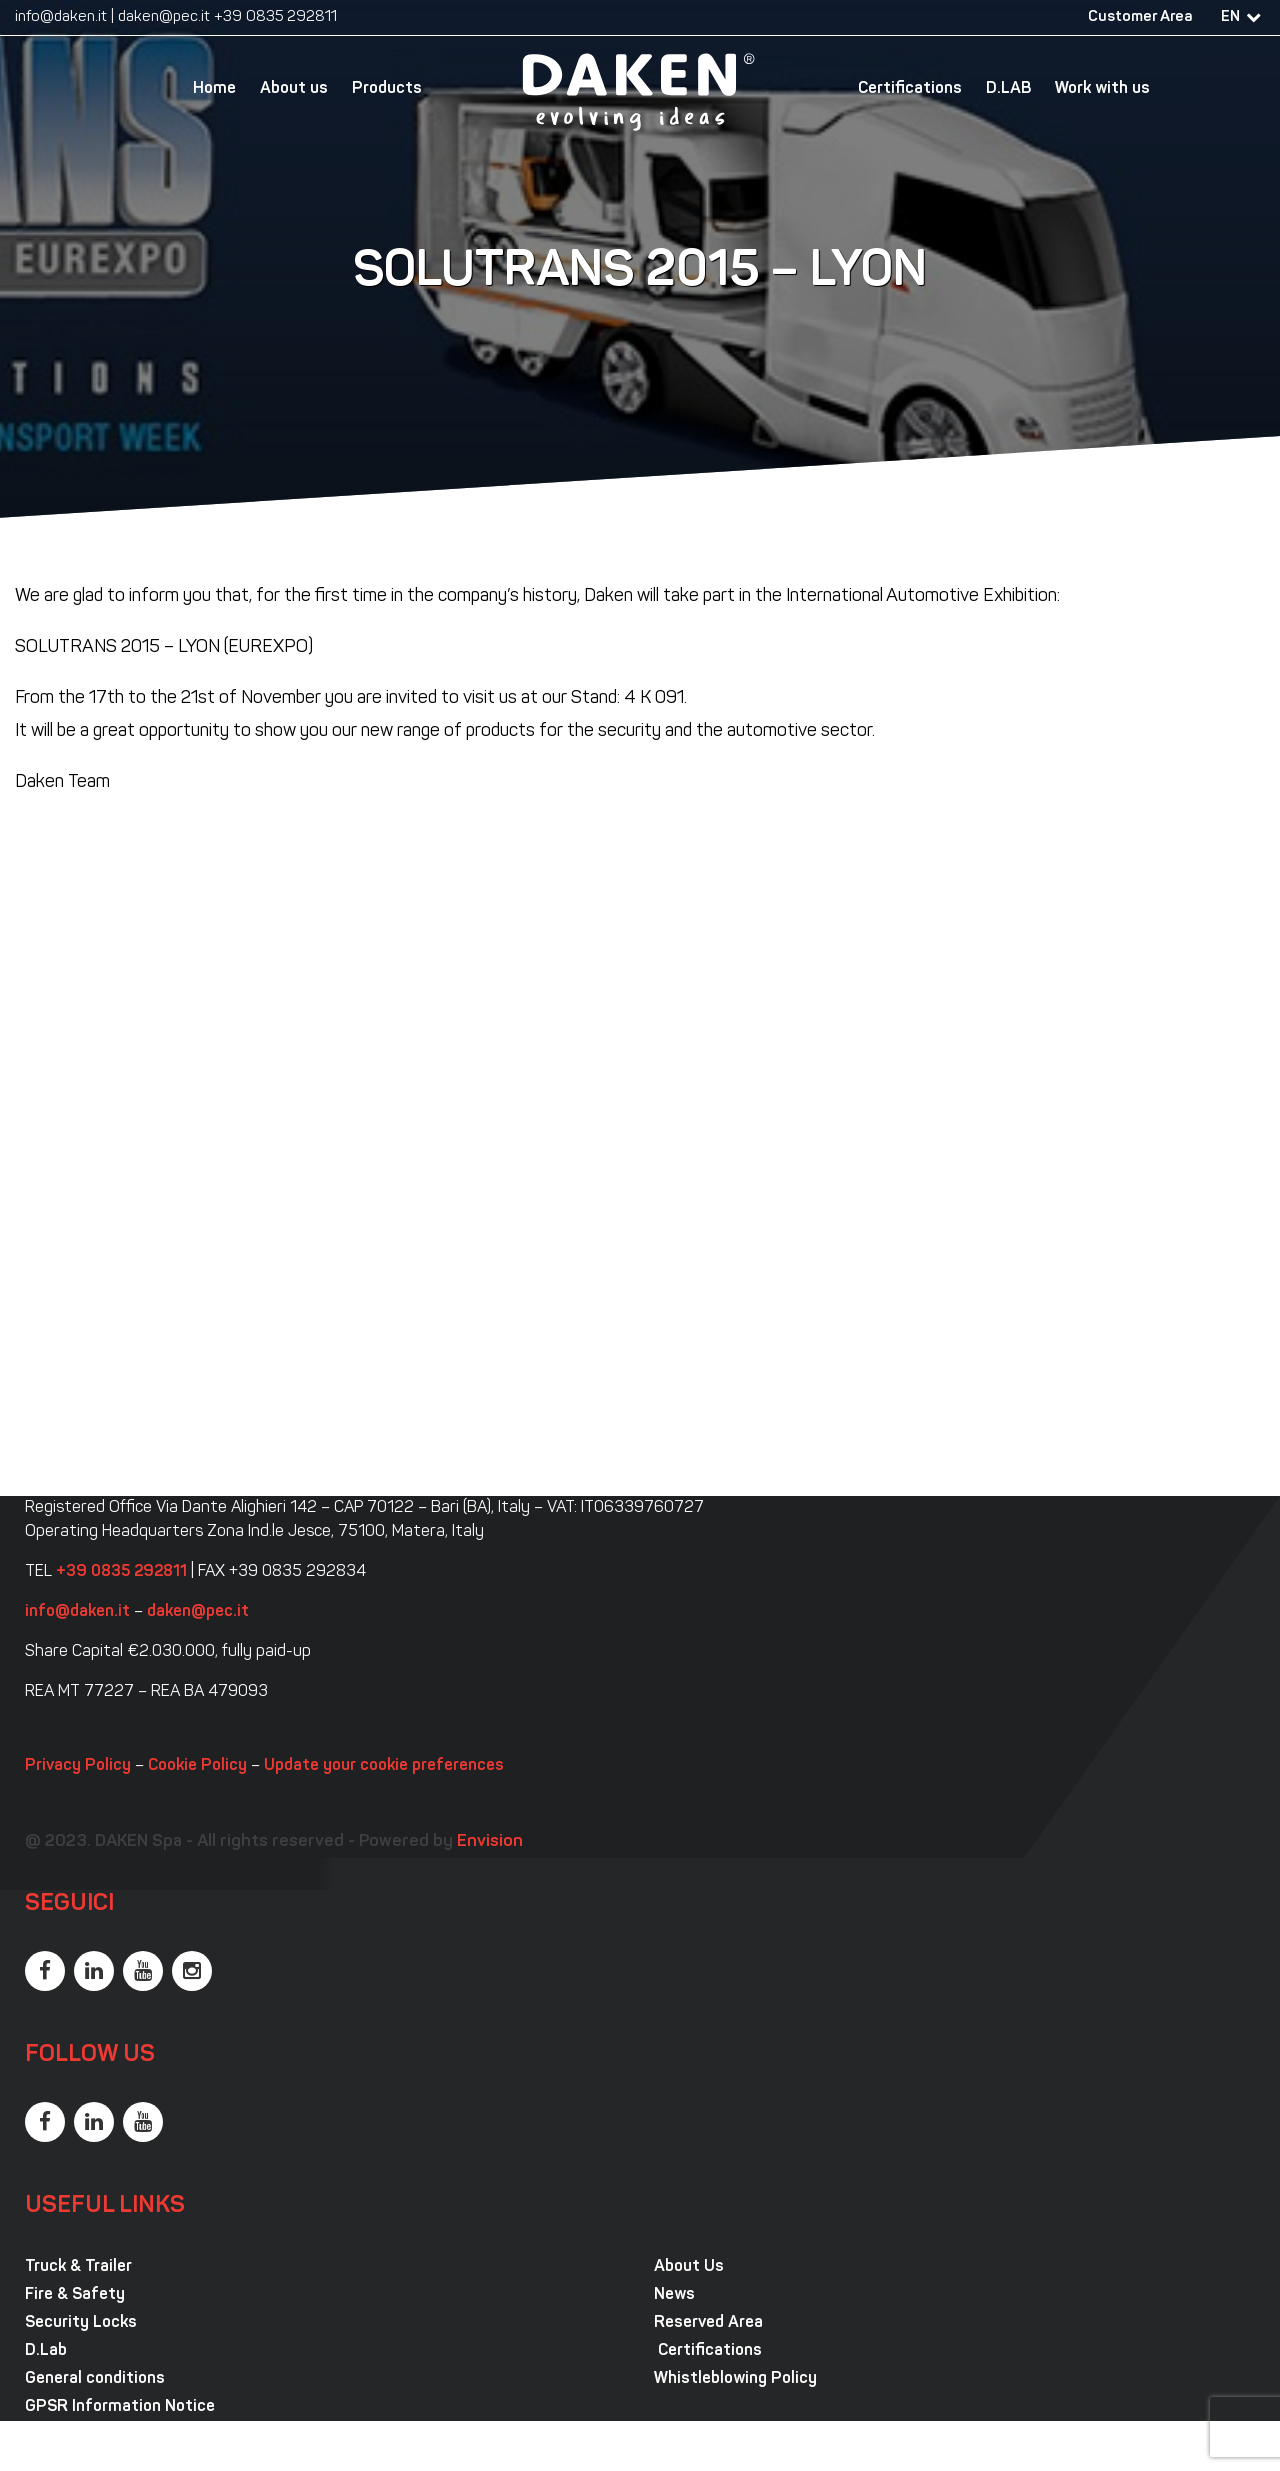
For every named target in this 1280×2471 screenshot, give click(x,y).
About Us (689, 2267)
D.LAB (1008, 89)
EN (1230, 17)
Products (387, 89)
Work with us (1102, 89)
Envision (490, 1841)
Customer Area (1140, 17)
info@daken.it (61, 17)
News (674, 2295)
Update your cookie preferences (384, 1766)
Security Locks (81, 2323)
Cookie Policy (197, 1766)
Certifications (910, 89)
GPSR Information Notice (120, 2407)
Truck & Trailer (78, 2267)
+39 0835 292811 (275, 17)
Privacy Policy (78, 1766)
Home (214, 89)
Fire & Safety (75, 2295)
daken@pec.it (164, 17)
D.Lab (46, 2351)
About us (294, 89)
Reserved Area (708, 2323)
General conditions (95, 2379)
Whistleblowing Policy (735, 2379)
